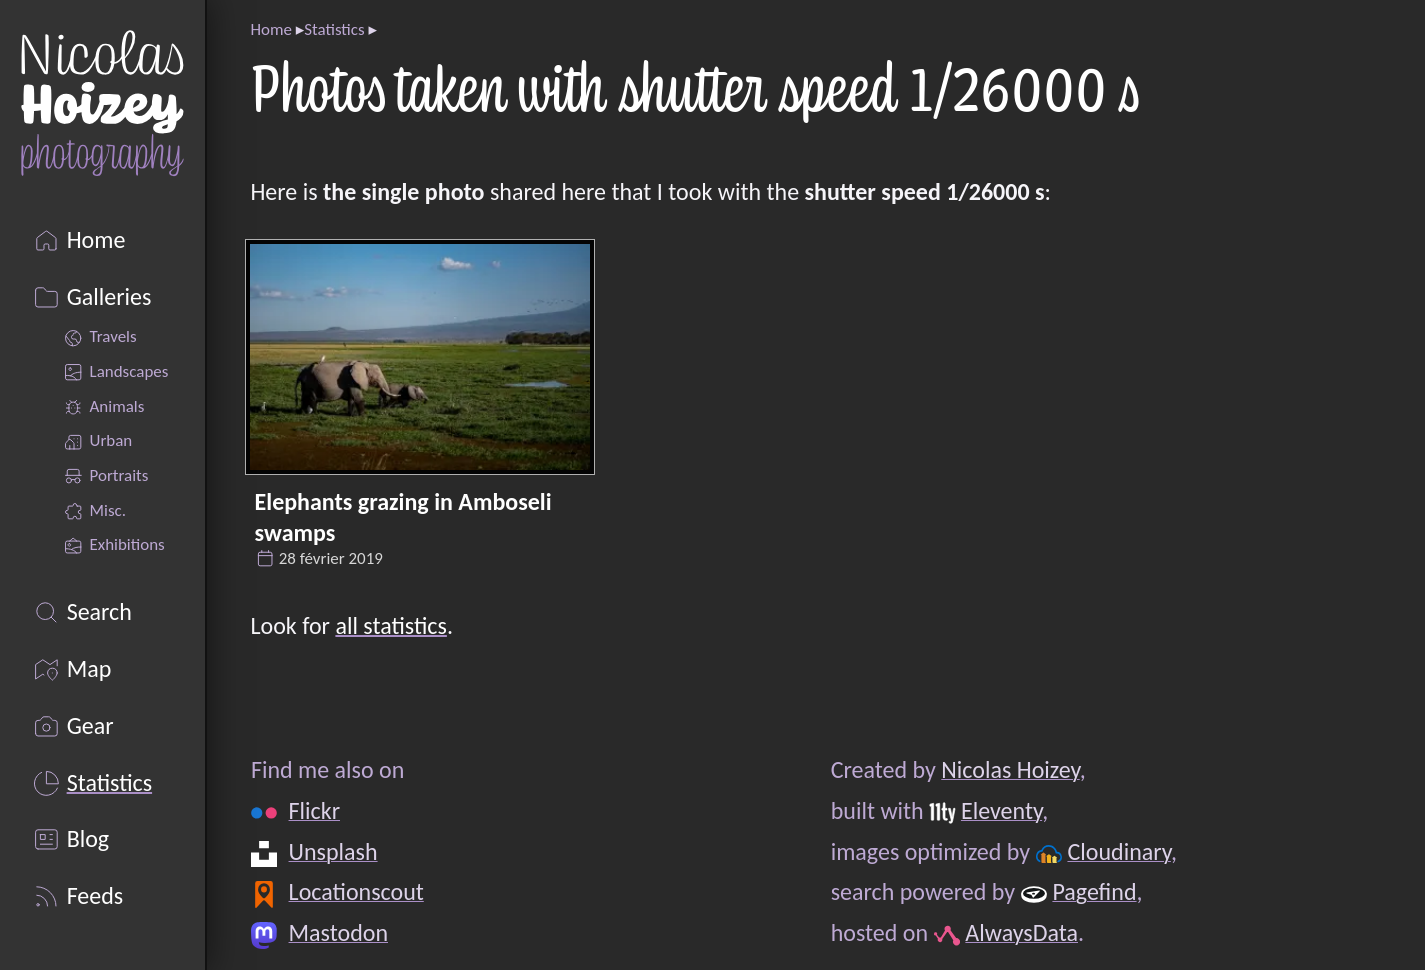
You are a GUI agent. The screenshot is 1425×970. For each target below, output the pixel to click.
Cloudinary (1118, 851)
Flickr (313, 810)
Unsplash (332, 851)
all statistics (390, 625)
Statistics (334, 29)
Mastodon (337, 932)
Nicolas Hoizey (1010, 769)
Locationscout (355, 891)
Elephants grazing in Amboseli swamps (403, 517)
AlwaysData (1021, 932)
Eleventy (1000, 810)
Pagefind (1094, 891)
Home (270, 29)
